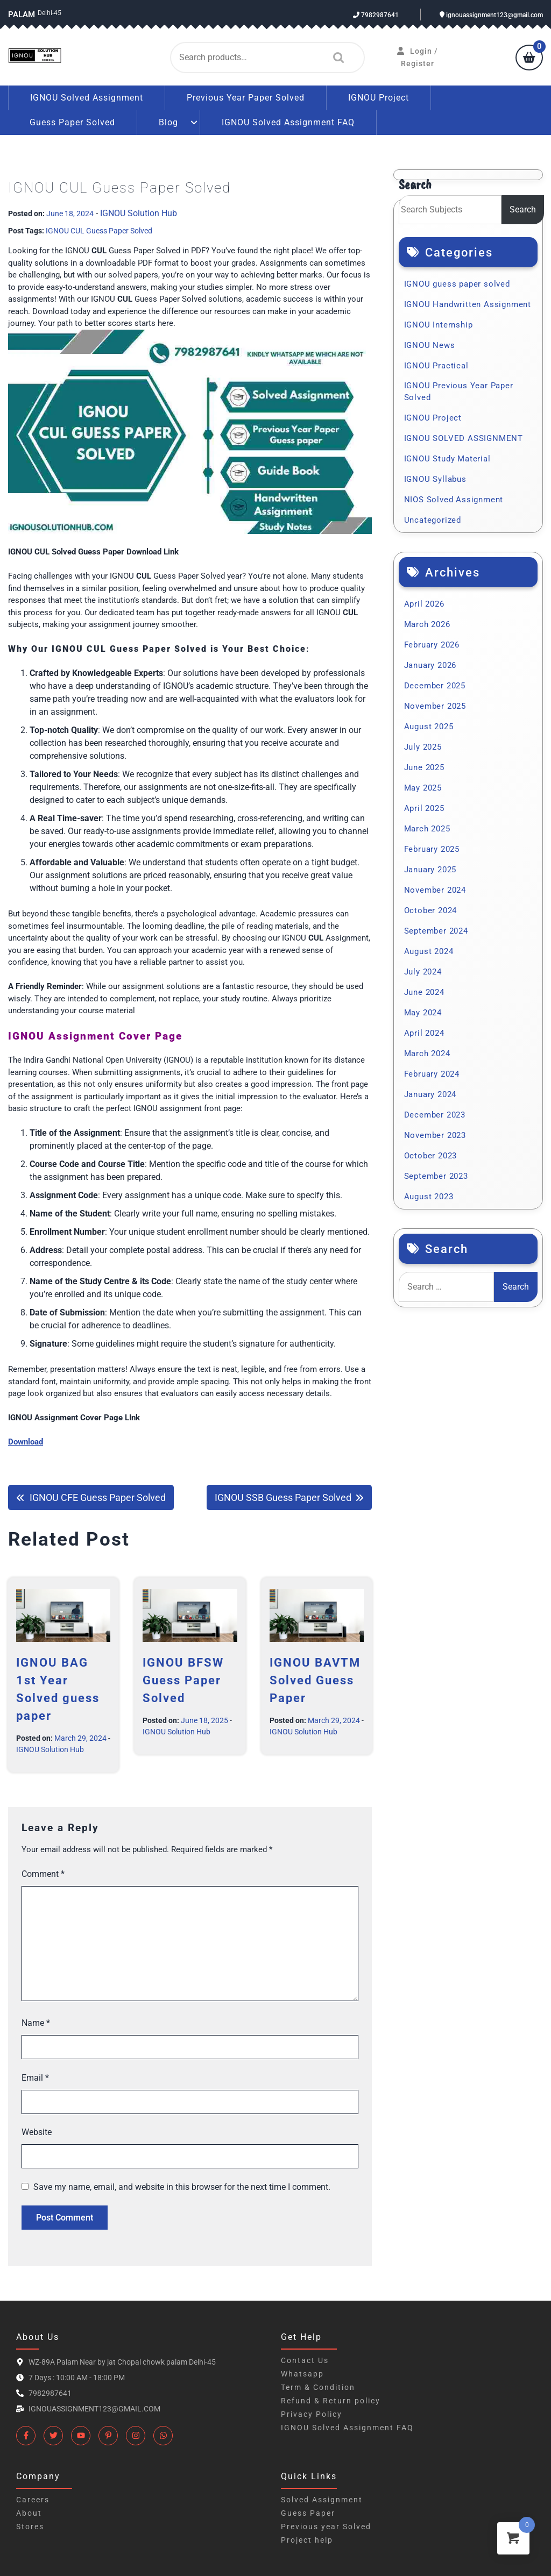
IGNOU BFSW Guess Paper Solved (183, 1680)
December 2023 (434, 1115)
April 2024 (424, 1033)
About (29, 2513)
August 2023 (429, 1196)
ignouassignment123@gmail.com (491, 15)
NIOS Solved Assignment (454, 499)
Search (335, 57)
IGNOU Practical (436, 366)
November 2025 (435, 706)
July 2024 (423, 972)
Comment (43, 1874)
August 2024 (429, 951)
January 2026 (430, 665)
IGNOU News (429, 345)
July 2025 (423, 747)
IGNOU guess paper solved (457, 284)
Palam (21, 14)
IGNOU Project (378, 97)
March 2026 (427, 624)
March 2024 (427, 1053)
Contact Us (305, 2360)
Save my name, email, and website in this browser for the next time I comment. (181, 2187)
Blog (168, 122)
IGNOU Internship (438, 325)
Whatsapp (302, 2373)
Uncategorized (432, 520)
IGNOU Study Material (447, 459)
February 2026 (432, 645)
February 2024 (432, 1074)
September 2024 (436, 931)
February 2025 (432, 849)
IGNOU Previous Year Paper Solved (458, 392)
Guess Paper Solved (72, 122)
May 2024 (423, 1012)
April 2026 (424, 604)
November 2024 (435, 890)
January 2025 (430, 869)
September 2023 (436, 1176)
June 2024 (424, 992)
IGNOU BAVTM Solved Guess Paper (315, 1680)
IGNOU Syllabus (435, 479)
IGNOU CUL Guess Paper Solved (99, 230)
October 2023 (430, 1156)
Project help (307, 2540)
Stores (30, 2526)
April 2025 (424, 808)
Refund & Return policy (330, 2400)
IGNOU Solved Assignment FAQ (288, 122)
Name (36, 2023)
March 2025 (427, 829)
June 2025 (424, 767)
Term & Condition (318, 2387)
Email (35, 2078)
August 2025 (429, 726)
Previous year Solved (326, 2526)
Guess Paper (308, 2513)
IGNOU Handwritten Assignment (467, 304)
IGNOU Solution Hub (138, 213)
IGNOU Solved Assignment (86, 97)
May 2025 (423, 788)
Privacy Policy (311, 2414)
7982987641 (376, 15)
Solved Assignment (322, 2499)
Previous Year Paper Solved (246, 97)
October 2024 (430, 910)
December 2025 (434, 686)
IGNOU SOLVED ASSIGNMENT (463, 438)
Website (37, 2132)
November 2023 (435, 1135)
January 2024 (430, 1094)
